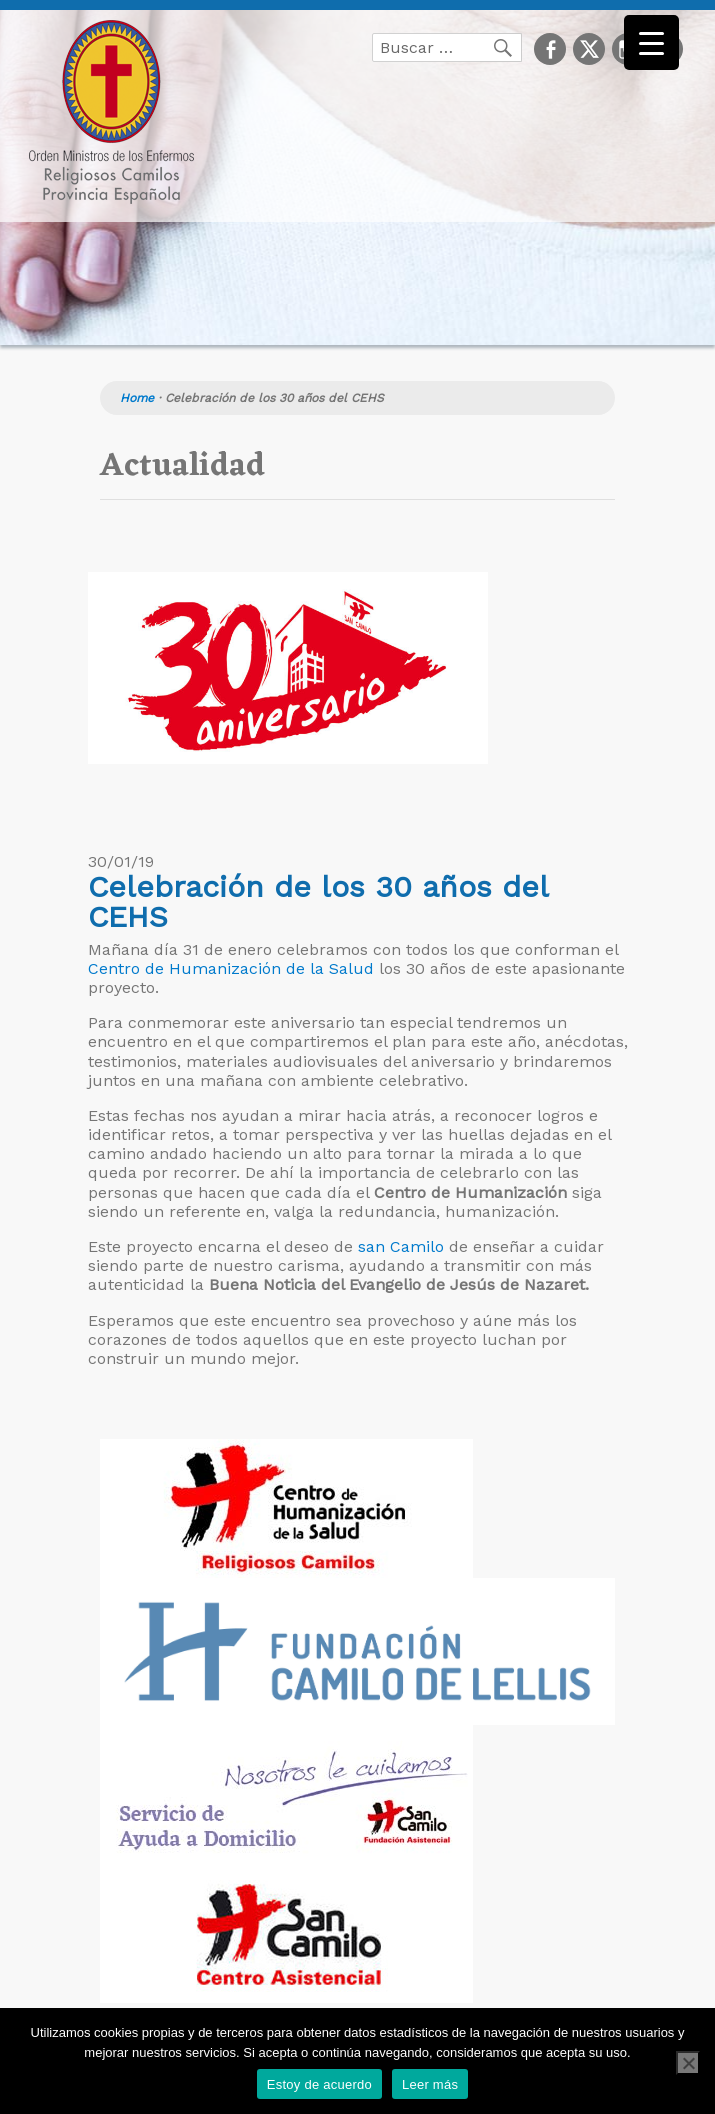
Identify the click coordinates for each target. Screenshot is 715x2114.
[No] (688, 2063)
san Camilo (401, 1246)
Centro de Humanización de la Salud (231, 968)
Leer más (430, 2084)
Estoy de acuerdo (319, 2084)
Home (137, 398)
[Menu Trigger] (651, 42)
